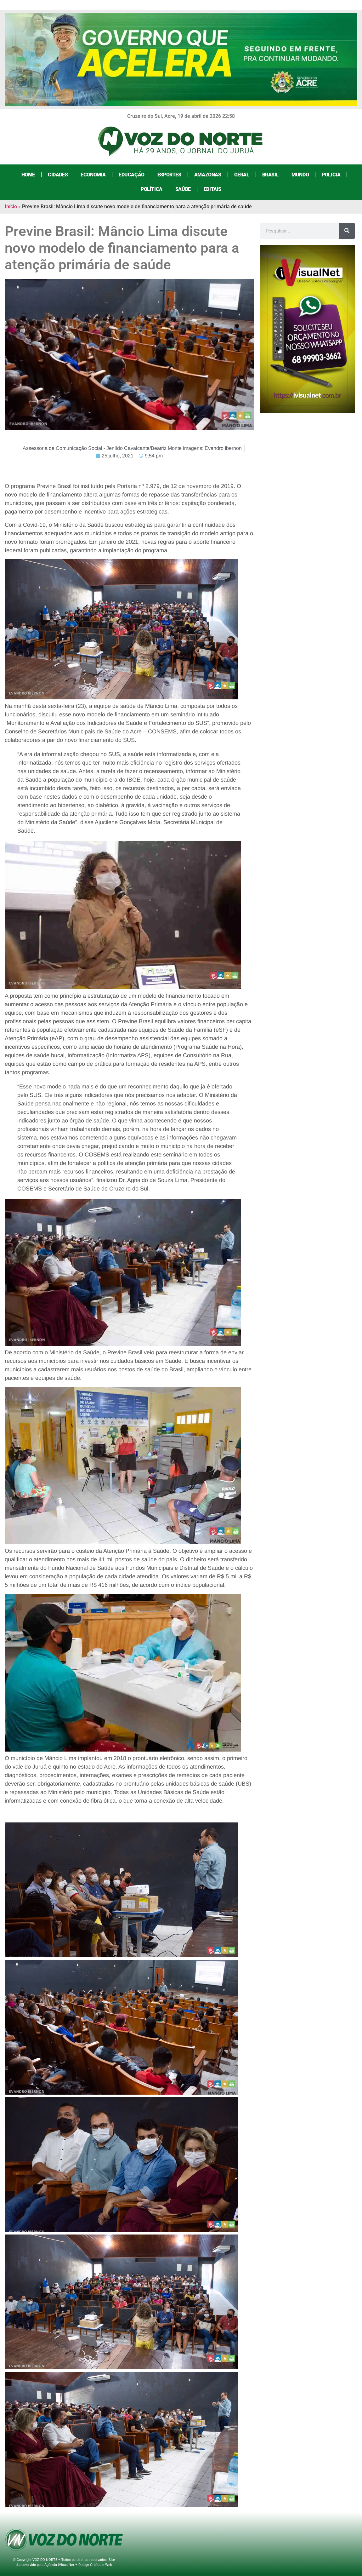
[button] (129, 651)
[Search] (347, 231)
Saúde (183, 189)
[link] (129, 1891)
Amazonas (207, 175)
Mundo (300, 175)
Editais (212, 189)
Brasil (270, 175)
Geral (241, 175)
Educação (131, 175)
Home (28, 175)
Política (151, 189)
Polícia (331, 175)
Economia (93, 175)
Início (11, 206)
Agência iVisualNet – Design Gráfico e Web (78, 2565)
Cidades (58, 175)
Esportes (169, 175)
